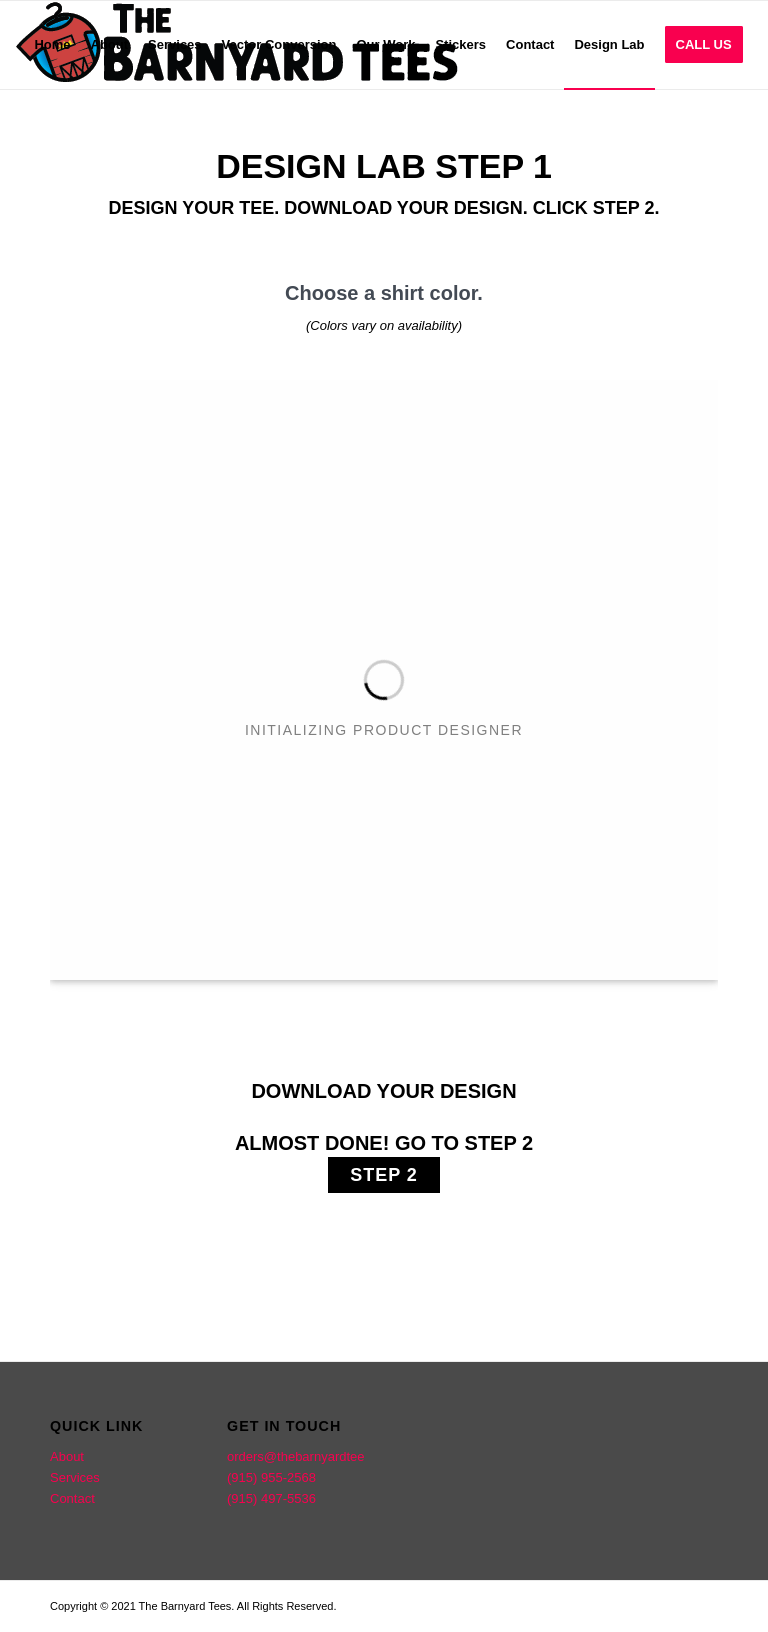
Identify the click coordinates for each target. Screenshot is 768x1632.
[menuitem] (52, 45)
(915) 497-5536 (271, 1498)
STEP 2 (384, 1175)
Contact (72, 1498)
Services (75, 1477)
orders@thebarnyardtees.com (313, 1456)
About (67, 1456)
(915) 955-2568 (271, 1477)
